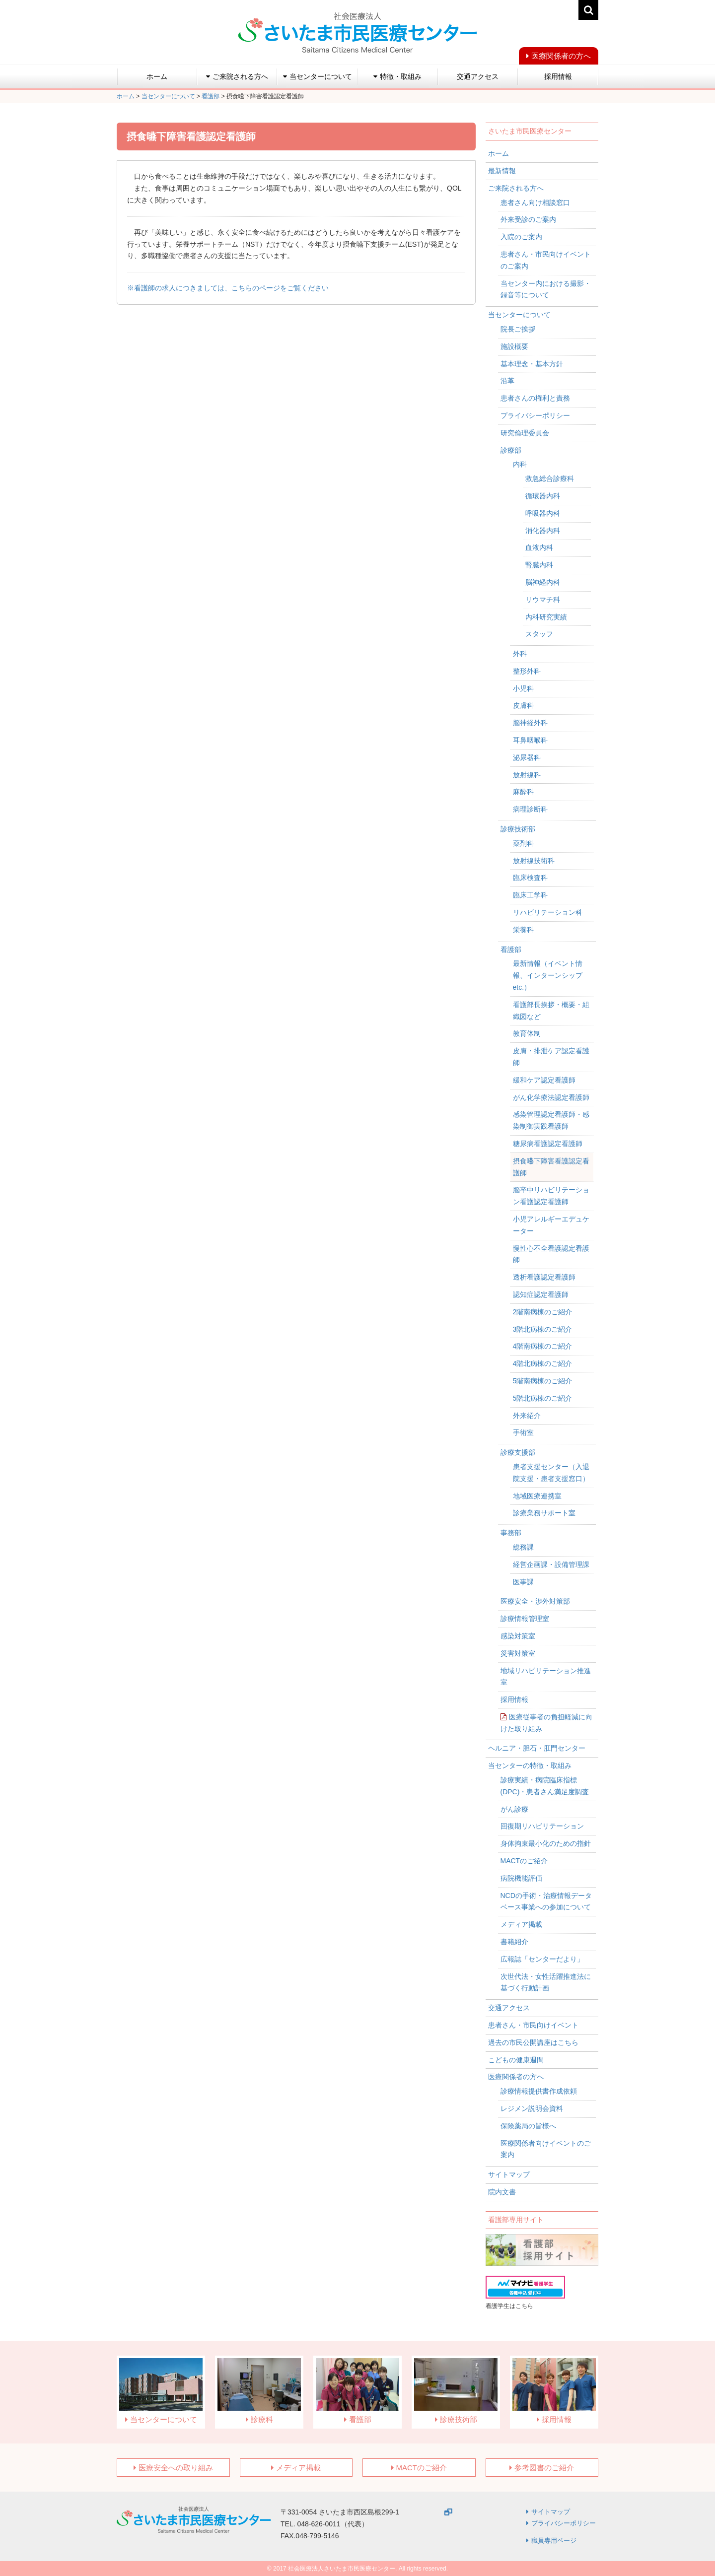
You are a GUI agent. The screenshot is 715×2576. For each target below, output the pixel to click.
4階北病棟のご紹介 (542, 1363)
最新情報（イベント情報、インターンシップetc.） (547, 975)
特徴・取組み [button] (397, 76)
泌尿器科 (527, 757)
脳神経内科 (542, 582)
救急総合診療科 (549, 478)
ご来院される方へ (516, 188)
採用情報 (558, 76)
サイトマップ (509, 2174)
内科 (520, 464)
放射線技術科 (534, 861)
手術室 (523, 1432)
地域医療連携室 (537, 1496)
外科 (520, 654)
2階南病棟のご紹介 (542, 1312)
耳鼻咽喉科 (530, 740)
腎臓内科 (539, 565)
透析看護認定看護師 (544, 1277)
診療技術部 (517, 829)
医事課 (523, 1582)
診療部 (510, 450)
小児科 (523, 688)
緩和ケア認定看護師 (544, 1080)
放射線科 (527, 775)
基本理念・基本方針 (531, 364)
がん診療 (514, 1809)
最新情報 (502, 171)
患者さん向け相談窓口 (535, 202)
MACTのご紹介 (524, 1861)
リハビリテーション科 (547, 912)
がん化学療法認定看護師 (551, 1097)
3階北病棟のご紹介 (542, 1329)
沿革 (507, 381)
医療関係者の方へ (561, 56)
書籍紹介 (514, 1942)
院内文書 (502, 2192)
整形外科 (527, 671)
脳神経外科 (530, 723)
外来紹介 (527, 1416)
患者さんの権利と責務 (535, 398)
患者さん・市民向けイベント (533, 2025)
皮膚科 (523, 705)
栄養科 (523, 930)
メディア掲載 (521, 1924)
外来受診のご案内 (528, 219)
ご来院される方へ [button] (237, 76)
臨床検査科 (530, 877)
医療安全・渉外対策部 (535, 1601)
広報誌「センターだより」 (542, 1959)
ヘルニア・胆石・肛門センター (536, 1748)
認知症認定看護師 (541, 1294)
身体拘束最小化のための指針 (545, 1843)
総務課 (523, 1547)
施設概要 (514, 346)
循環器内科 (542, 496)
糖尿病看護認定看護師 (547, 1144)
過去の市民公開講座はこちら (533, 2042)
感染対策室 (517, 1636)
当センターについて (519, 315)
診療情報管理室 (524, 1619)
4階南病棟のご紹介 (542, 1346)
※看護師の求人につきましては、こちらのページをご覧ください (228, 288)
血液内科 (539, 547)
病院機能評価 (521, 1878)
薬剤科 (523, 843)
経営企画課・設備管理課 (551, 1564)
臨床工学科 (530, 895)
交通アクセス (478, 76)
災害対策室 (517, 1653)
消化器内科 (542, 531)
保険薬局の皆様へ (528, 2126)
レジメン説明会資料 (531, 2108)
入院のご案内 (521, 237)
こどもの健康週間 (516, 2060)
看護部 (510, 949)
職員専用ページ (553, 2540)
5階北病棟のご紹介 (542, 1398)
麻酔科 (523, 792)
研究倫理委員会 (524, 433)
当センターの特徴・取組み (530, 1765)
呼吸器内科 (542, 513)
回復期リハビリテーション (542, 1826)
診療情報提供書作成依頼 (538, 2091)
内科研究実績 (546, 617)
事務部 (510, 1533)
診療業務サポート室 (544, 1513)
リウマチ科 (542, 600)
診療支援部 (517, 1452)
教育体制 (527, 1033)
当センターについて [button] (317, 76)
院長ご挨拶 (517, 329)
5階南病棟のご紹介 (542, 1381)
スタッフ (539, 634)
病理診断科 (530, 809)
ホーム (156, 76)
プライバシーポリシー (535, 415)
